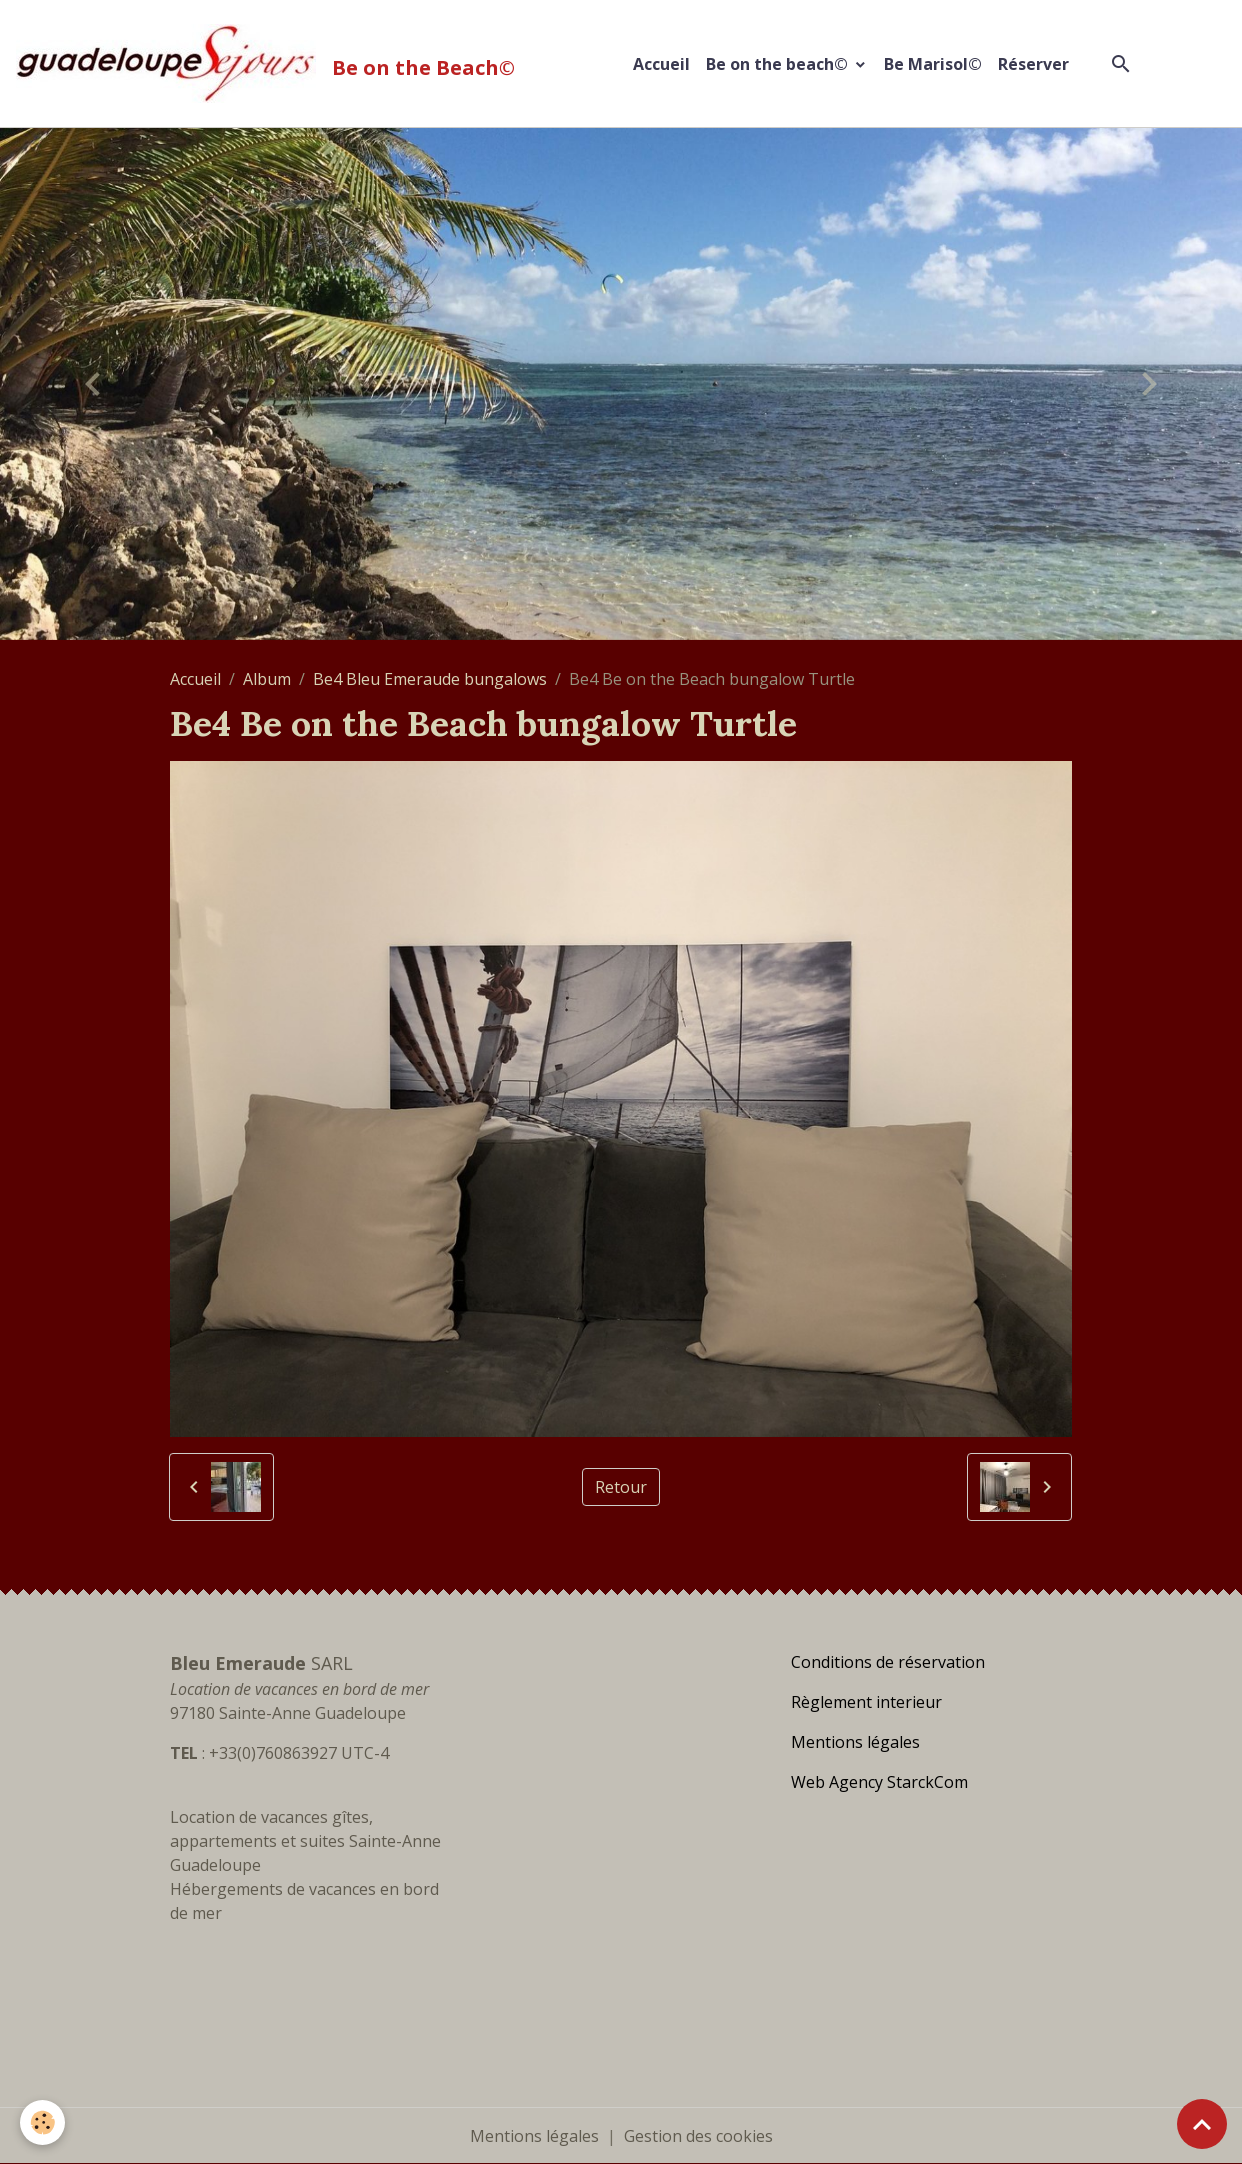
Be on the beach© (779, 64)
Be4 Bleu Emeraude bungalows (430, 679)
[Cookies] (42, 2122)
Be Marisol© (933, 64)
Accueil (661, 64)
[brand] (269, 63)
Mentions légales (534, 2136)
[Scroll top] (1202, 2124)
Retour (621, 1487)
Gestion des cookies (698, 2136)
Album (267, 679)
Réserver (1033, 64)
